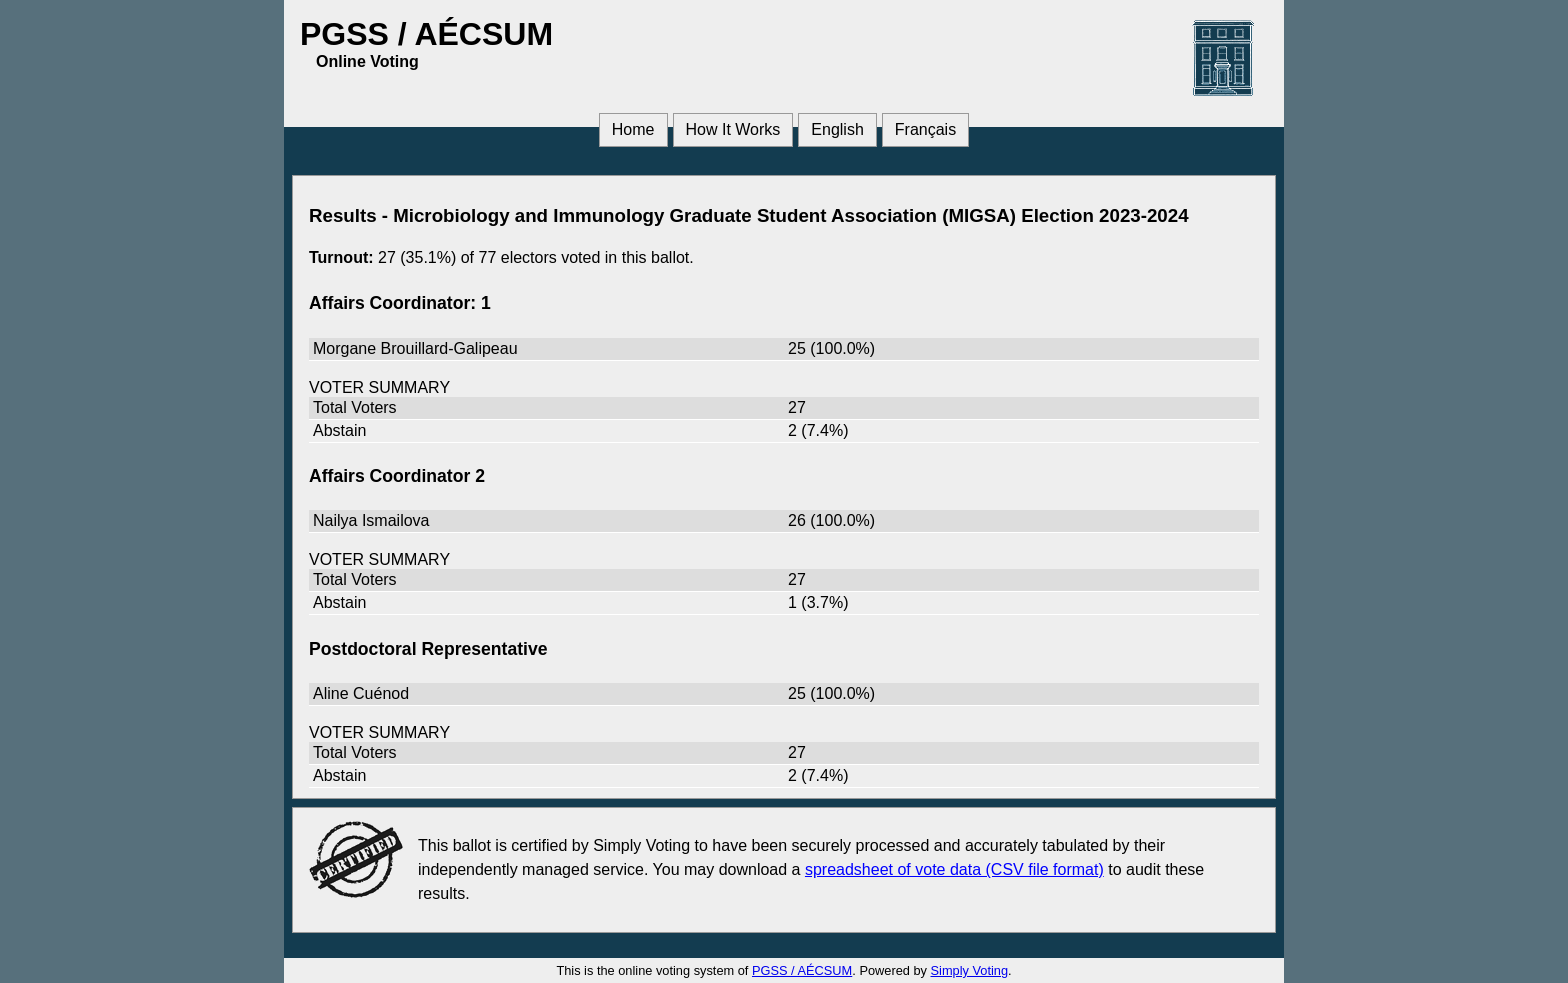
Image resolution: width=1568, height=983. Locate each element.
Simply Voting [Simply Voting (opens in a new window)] (970, 970)
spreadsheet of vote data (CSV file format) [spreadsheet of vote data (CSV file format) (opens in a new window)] (954, 869)
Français (925, 129)
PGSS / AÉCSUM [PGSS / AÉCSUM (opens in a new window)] (802, 970)
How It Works (733, 129)
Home (633, 129)
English (837, 129)
